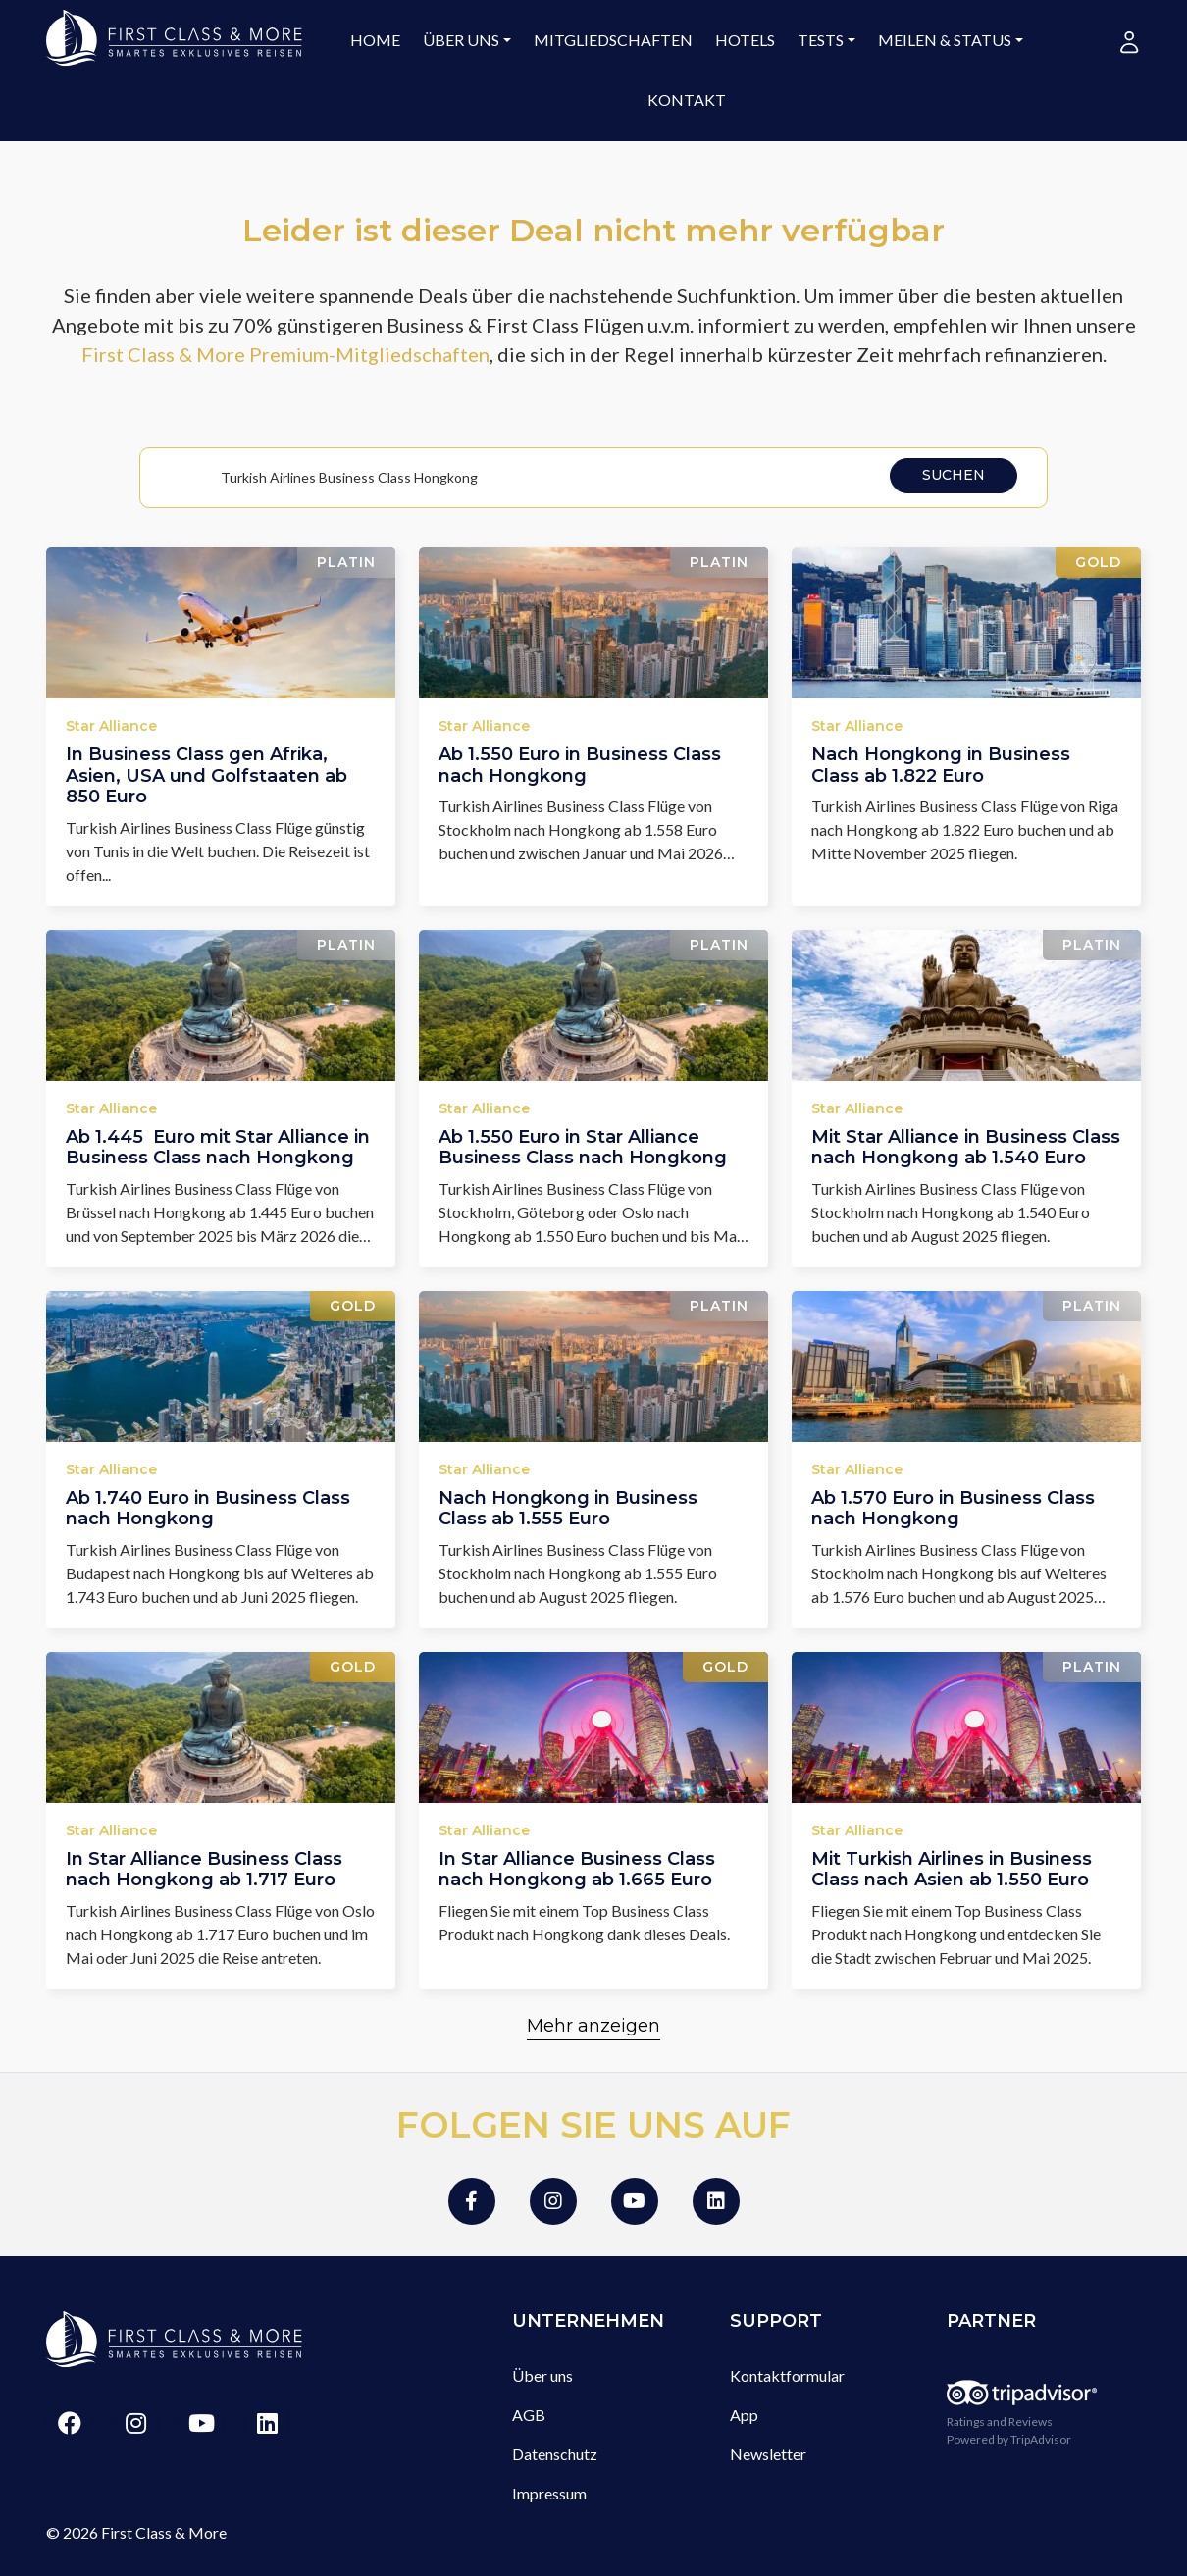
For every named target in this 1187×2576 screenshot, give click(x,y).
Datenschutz (554, 2454)
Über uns (461, 39)
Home (375, 39)
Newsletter (768, 2454)
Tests (821, 39)
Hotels (745, 39)
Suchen (953, 475)
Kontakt (686, 99)
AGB (528, 2414)
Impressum (549, 2493)
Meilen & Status (944, 39)
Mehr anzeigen (593, 2025)
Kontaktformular (787, 2375)
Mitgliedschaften (613, 39)
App (744, 2414)
